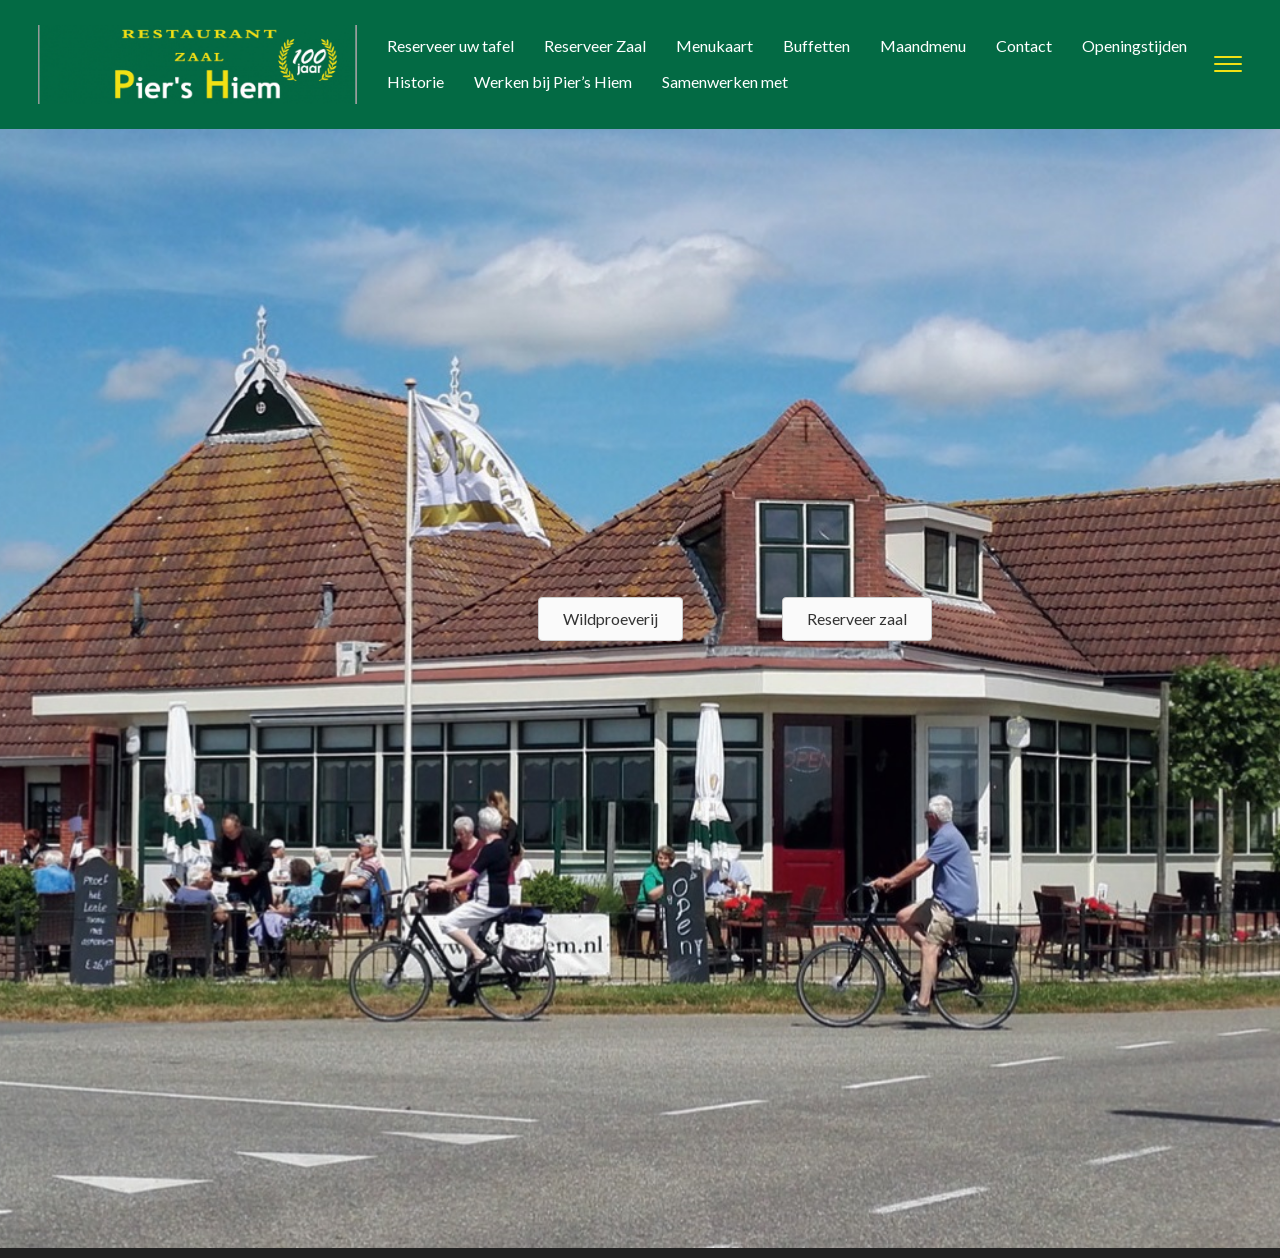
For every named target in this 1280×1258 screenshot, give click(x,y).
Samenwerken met (725, 81)
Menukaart (714, 45)
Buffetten (816, 45)
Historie (415, 81)
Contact (1024, 45)
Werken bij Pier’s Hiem (553, 81)
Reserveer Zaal (595, 45)
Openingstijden (1134, 45)
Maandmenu (923, 45)
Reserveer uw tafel (450, 45)
